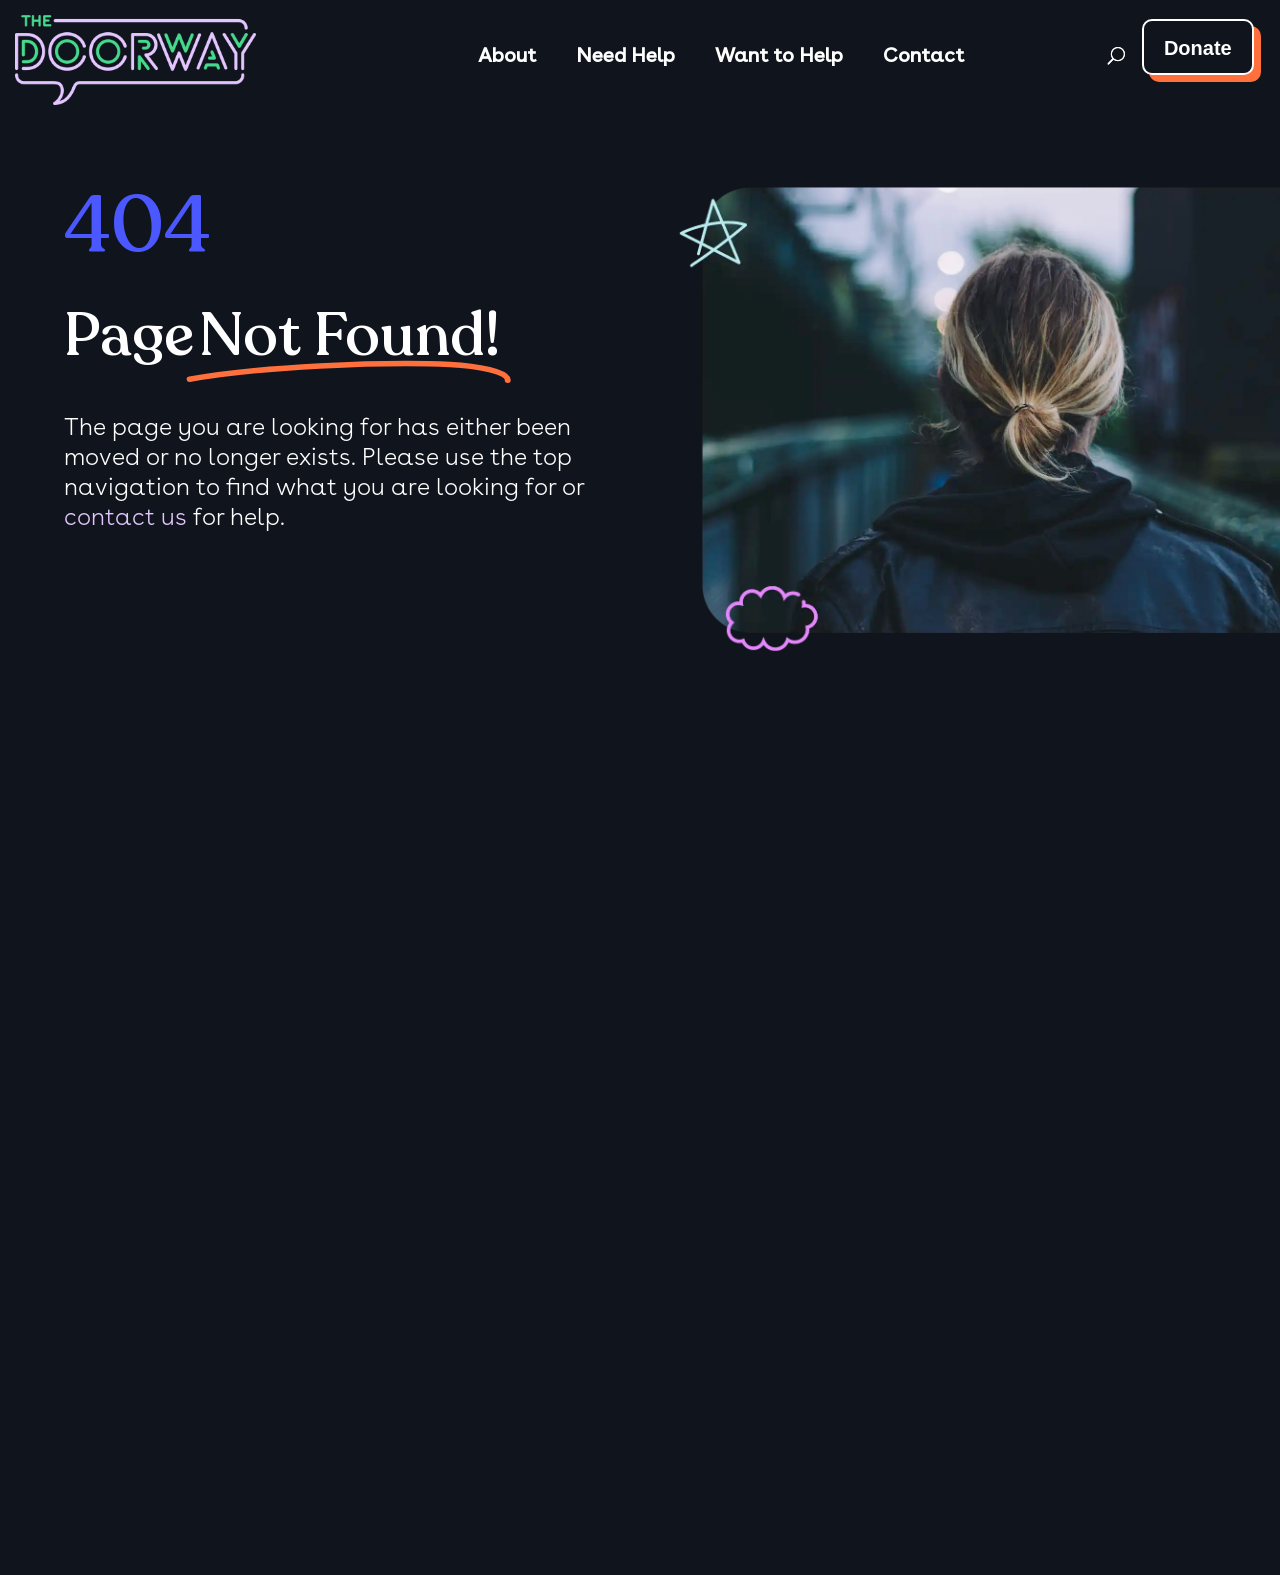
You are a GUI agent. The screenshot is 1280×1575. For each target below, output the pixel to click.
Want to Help (779, 55)
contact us (125, 516)
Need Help (625, 55)
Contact (923, 55)
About (507, 55)
